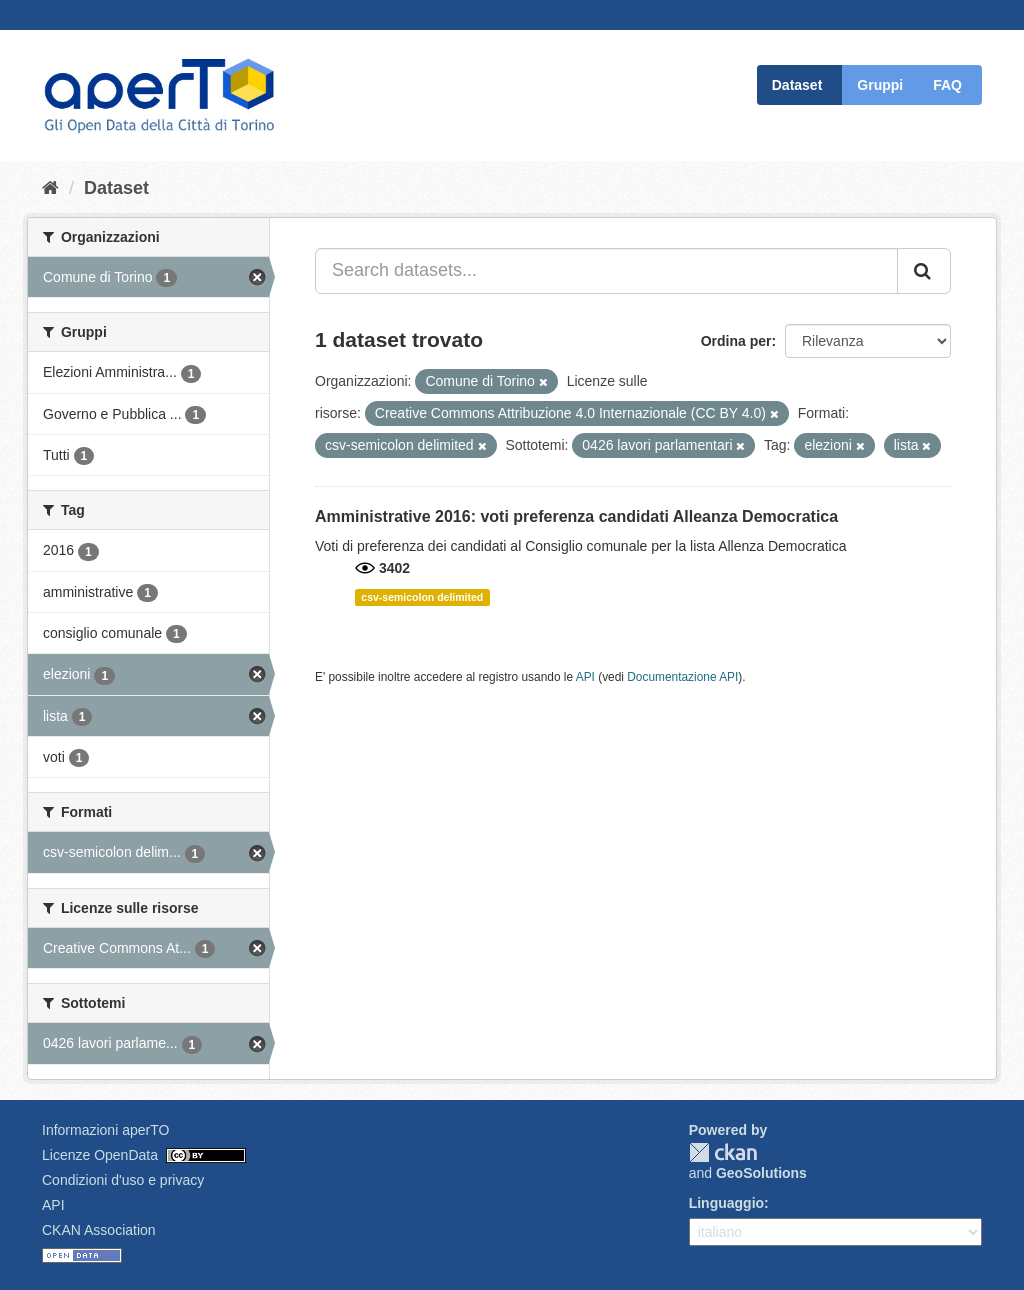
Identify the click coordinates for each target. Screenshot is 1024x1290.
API (585, 677)
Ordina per (736, 341)
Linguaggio (726, 1203)
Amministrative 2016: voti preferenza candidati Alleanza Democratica (576, 516)
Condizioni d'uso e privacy (123, 1180)
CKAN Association (99, 1230)
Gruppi (880, 85)
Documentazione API (682, 677)
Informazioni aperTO (105, 1130)
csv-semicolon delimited (422, 597)
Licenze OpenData (100, 1155)
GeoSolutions (761, 1173)
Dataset (797, 85)
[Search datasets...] (606, 271)
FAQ (947, 85)
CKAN (723, 1152)
